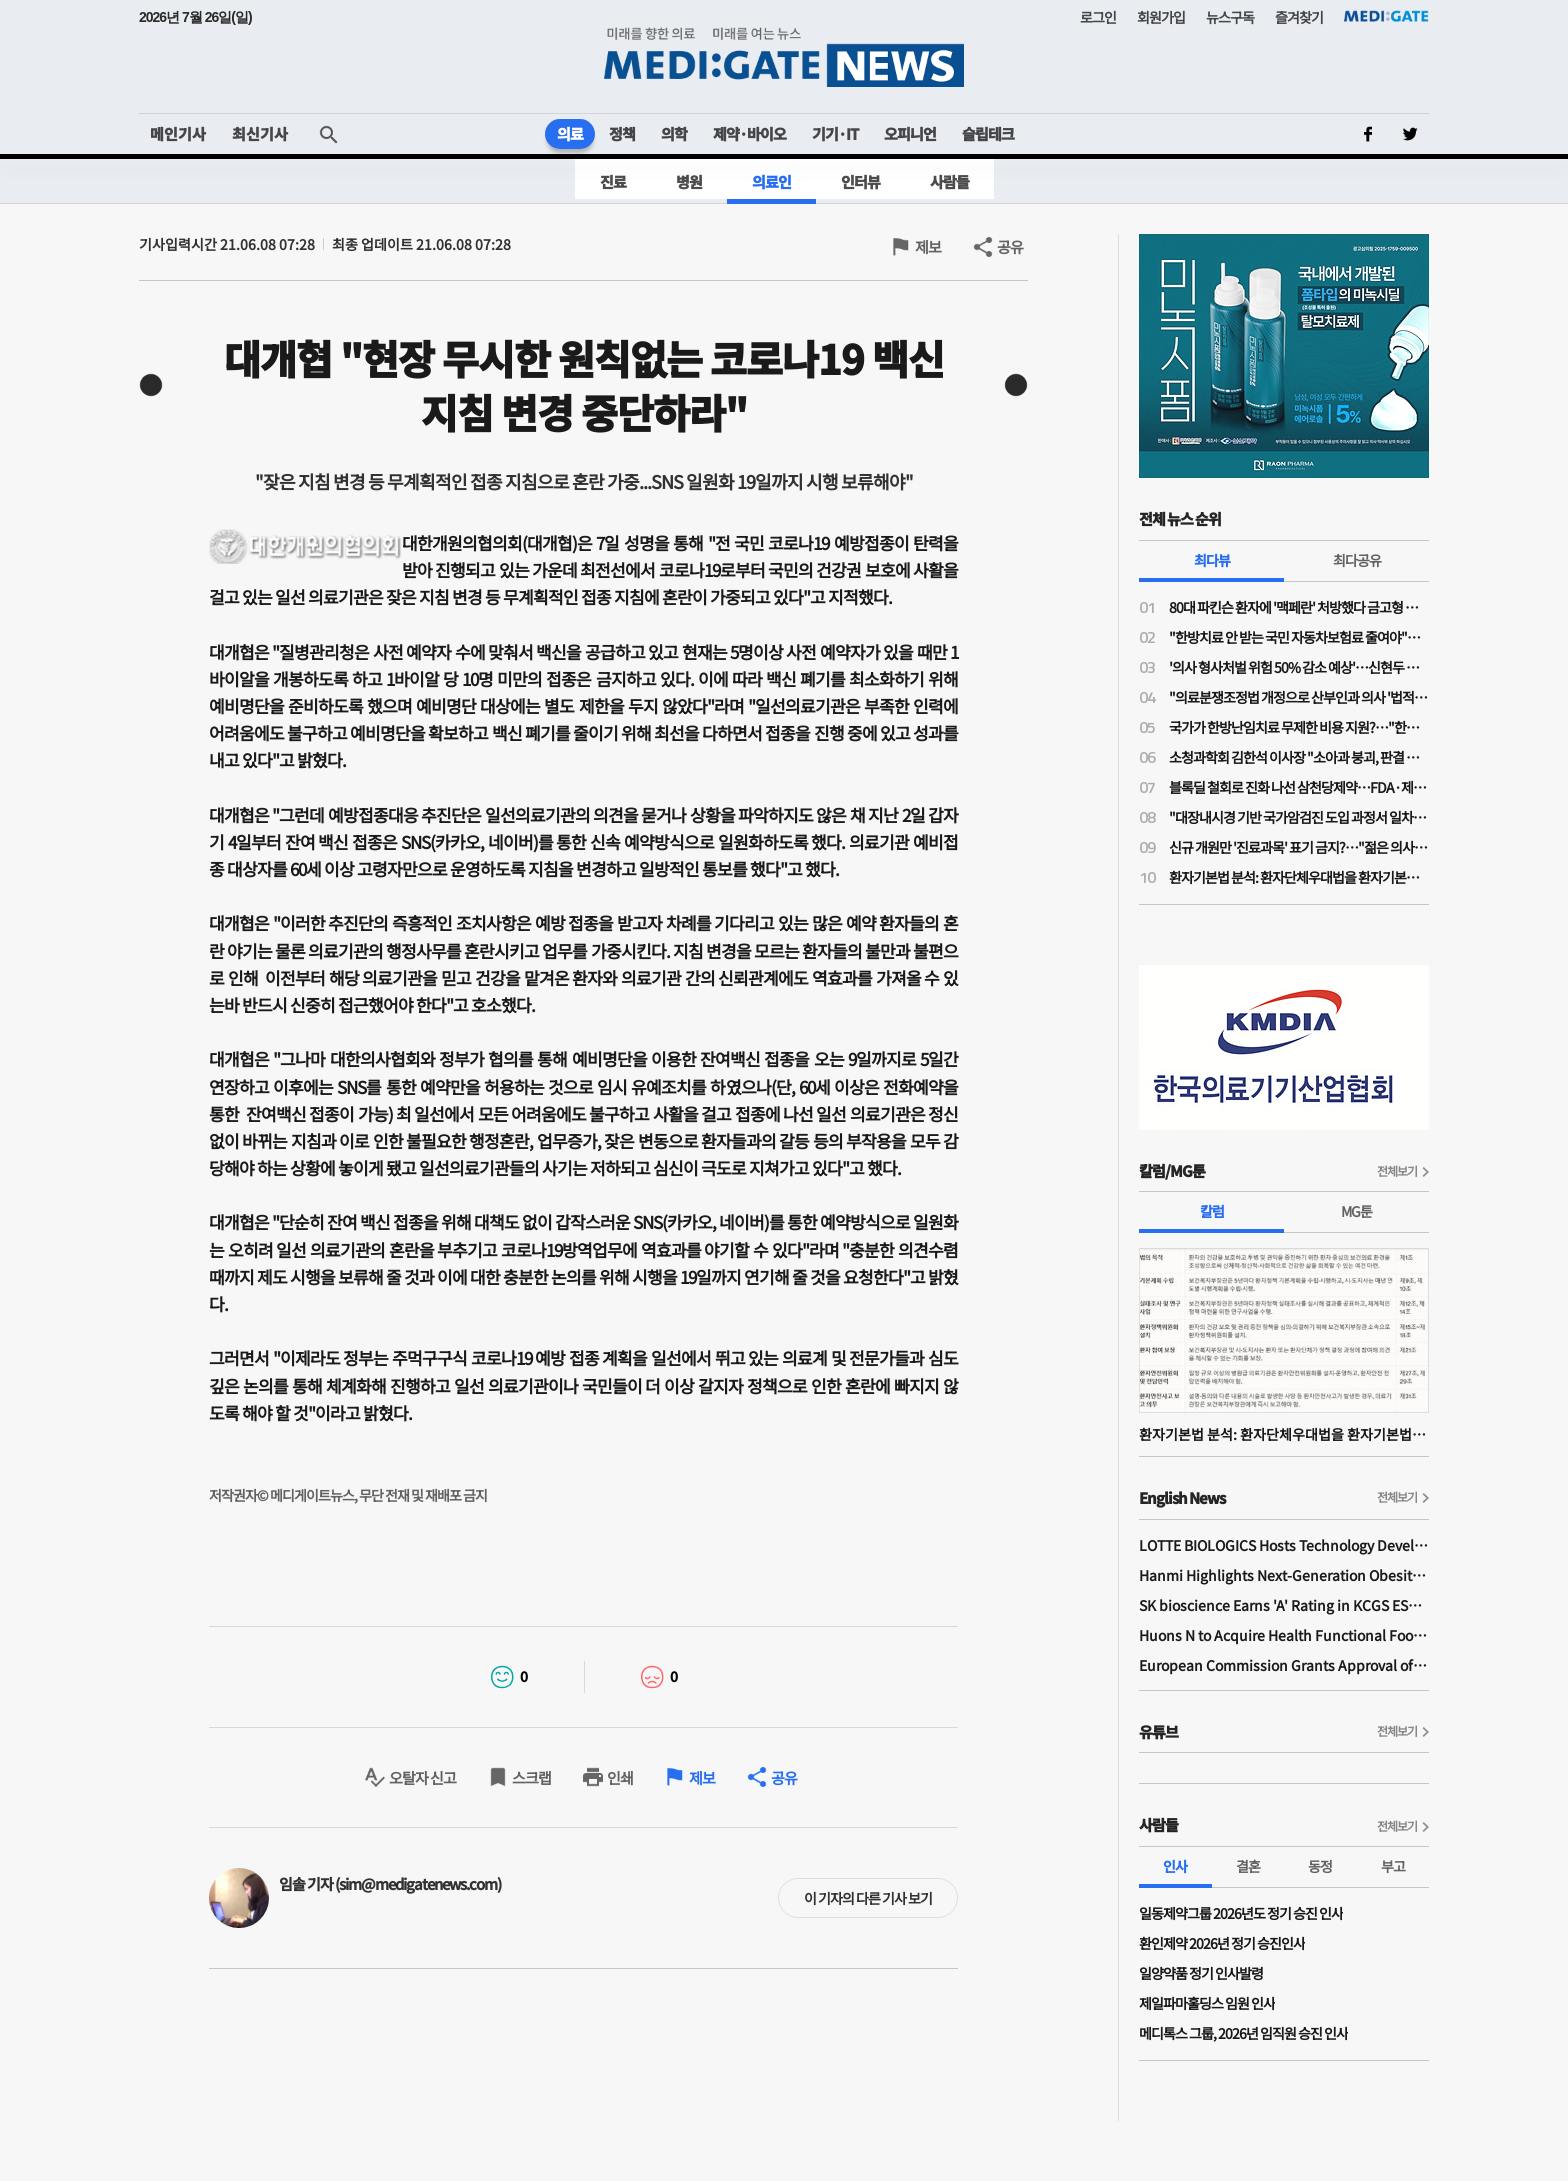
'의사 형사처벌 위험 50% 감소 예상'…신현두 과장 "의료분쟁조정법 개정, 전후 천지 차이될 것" (1299, 667)
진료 (613, 181)
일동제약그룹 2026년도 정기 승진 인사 (1241, 1913)
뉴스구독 (1230, 17)
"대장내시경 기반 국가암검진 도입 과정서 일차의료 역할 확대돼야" (1299, 817)
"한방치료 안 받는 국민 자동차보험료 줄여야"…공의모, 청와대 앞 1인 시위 (1299, 637)
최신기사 (260, 133)
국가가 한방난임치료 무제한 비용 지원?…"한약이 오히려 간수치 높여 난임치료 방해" (1299, 727)
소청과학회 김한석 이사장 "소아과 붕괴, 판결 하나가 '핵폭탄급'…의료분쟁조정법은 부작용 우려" (1299, 757)
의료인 (771, 181)
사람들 (949, 181)
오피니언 (910, 133)
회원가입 (1161, 17)
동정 (1320, 1866)
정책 (622, 133)
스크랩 (531, 1777)
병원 (689, 181)
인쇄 (620, 1777)
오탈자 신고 (422, 1777)
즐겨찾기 (1299, 17)
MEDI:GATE (1386, 16)
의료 (570, 133)
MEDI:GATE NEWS (784, 56)
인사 (1175, 1866)
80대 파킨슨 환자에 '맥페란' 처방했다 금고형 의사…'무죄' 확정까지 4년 (1299, 607)
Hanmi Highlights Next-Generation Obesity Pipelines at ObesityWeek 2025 (1284, 1575)
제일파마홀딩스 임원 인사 (1207, 2003)
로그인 (1098, 17)
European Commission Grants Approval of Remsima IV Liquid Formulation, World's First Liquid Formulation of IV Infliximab (1284, 1665)
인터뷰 (860, 181)
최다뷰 (1212, 560)
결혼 (1248, 1866)
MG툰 (1356, 1211)
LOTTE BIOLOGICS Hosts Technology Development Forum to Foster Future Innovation (1284, 1545)
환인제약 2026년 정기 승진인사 (1222, 1943)
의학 (674, 133)
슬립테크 (988, 133)
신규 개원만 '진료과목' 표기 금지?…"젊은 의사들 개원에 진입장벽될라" (1299, 847)
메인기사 (178, 133)
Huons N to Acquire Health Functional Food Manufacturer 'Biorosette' (1284, 1635)
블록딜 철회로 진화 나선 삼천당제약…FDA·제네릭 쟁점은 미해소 (1299, 787)
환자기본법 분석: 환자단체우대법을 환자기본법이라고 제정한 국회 (1299, 877)
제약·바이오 (749, 133)
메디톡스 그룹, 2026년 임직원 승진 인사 (1243, 2033)
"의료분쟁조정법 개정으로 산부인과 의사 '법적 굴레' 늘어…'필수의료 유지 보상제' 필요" (1299, 697)
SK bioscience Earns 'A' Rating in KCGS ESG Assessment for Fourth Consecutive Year (1284, 1605)
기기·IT (835, 133)
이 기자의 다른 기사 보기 (868, 1898)
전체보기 (1397, 1170)
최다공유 (1357, 560)
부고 (1393, 1866)
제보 (928, 246)
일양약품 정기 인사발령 (1201, 1973)
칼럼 (1212, 1211)
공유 (1010, 246)
